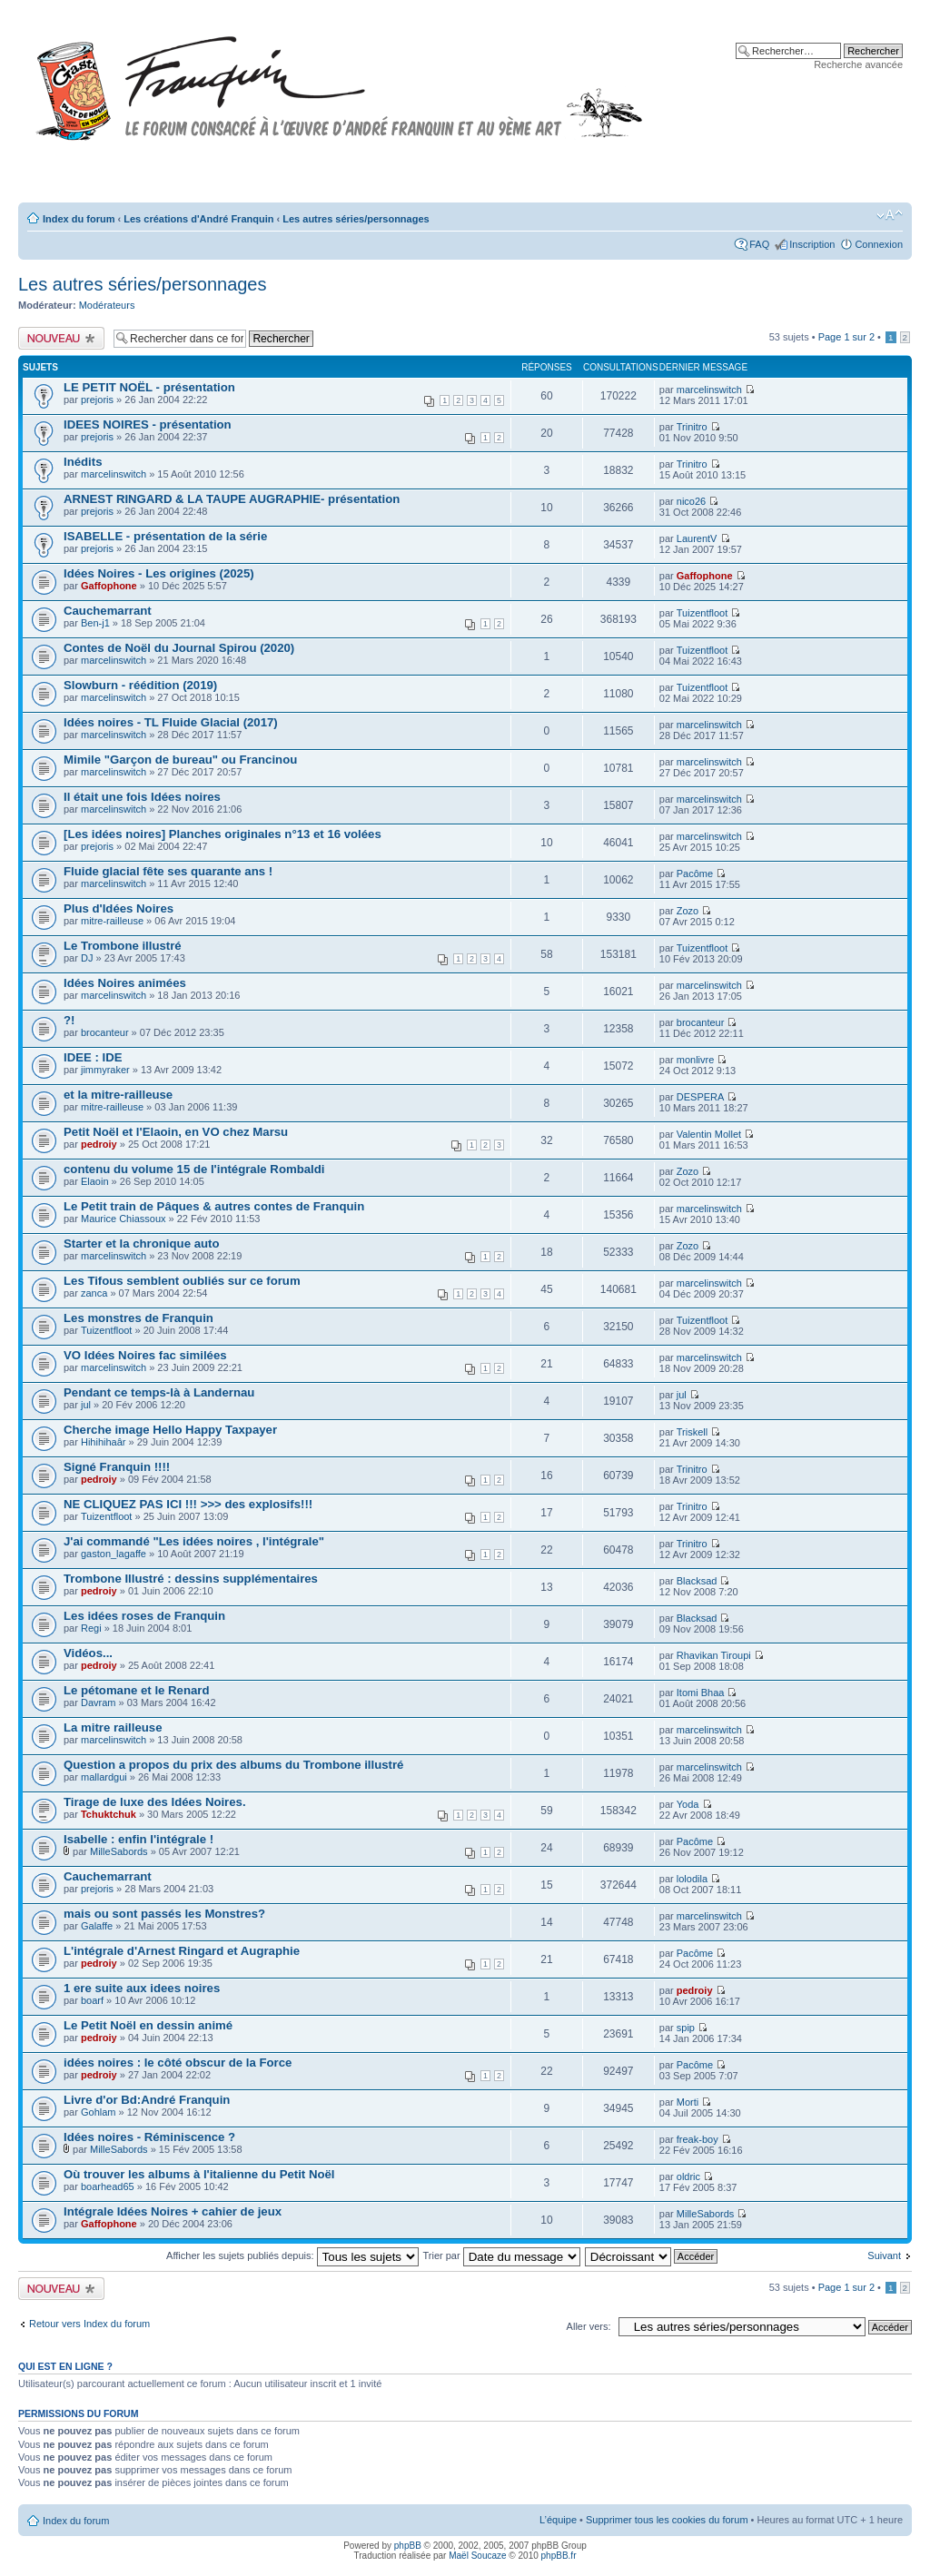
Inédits (83, 462)
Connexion (879, 244)
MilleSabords (119, 1851)
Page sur (846, 336)
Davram (98, 1702)
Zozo (687, 910)
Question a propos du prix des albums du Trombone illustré (233, 1765)
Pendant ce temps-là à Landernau (159, 1392)
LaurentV (697, 538)
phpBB (407, 2546)
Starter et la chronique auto (141, 1243)
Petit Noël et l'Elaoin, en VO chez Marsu (176, 1132)
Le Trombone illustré (123, 945)
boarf (92, 2000)
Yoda (688, 1804)
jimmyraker (105, 1069)
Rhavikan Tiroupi (714, 1655)
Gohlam (98, 2112)
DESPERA (701, 1096)
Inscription (812, 244)
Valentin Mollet (709, 1134)
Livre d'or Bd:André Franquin (147, 2100)
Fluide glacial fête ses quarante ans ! (168, 871)
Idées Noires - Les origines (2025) (159, 573)
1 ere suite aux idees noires (142, 1988)
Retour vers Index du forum (89, 2323)
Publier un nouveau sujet (61, 338)
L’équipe (558, 2519)
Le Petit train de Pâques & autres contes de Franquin (214, 1206)
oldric (688, 2176)
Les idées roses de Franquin (144, 1616)
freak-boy (697, 2139)
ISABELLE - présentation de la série (165, 536)
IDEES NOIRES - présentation (148, 424)
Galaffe (97, 1925)
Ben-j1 (95, 622)
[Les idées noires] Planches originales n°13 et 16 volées (222, 834)
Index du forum (78, 218)
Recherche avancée (858, 64)
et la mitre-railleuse (118, 1094)
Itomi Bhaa (701, 1692)
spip (686, 2027)
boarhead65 (107, 2186)
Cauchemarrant (108, 610)
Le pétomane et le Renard (137, 1690)
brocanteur (105, 1032)
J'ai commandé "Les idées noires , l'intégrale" (194, 1541)
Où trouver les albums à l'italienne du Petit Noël (199, 2174)
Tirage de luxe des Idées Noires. (155, 1802)
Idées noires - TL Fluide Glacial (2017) (171, 722)
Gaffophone (109, 585)
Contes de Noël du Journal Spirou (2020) (179, 648)
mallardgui (104, 1777)
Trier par (500, 2255)
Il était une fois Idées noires (142, 797)
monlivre (696, 1059)
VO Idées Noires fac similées (145, 1355)
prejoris (97, 399)
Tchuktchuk (108, 1814)
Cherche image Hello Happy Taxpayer (170, 1429)
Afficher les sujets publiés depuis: (292, 2255)
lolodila (692, 1878)
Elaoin (95, 1181)
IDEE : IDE (93, 1057)
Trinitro (692, 426)
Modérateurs (107, 305)
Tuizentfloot (702, 612)
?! (69, 1020)
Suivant (884, 2255)
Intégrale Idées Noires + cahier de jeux (173, 2211)
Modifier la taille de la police (889, 215)
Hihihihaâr (103, 1441)
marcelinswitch (709, 389)
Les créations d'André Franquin (198, 218)
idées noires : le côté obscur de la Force (178, 2062)
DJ (87, 957)
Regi (91, 1628)
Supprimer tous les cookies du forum (667, 2519)
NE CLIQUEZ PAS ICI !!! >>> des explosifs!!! (188, 1504)
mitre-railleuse (112, 920)
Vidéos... (88, 1653)
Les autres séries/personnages (355, 218)
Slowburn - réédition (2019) (140, 685)
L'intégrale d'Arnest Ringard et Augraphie (182, 1951)
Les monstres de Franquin (138, 1318)
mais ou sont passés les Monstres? (164, 1913)
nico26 (691, 501)
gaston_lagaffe (113, 1553)
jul (86, 1404)
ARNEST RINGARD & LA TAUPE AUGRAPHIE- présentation (232, 499)
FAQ (759, 244)
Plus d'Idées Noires (118, 908)
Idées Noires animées (125, 983)
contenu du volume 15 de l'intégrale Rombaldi (194, 1169)
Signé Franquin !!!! (117, 1467)
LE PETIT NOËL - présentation (149, 387)
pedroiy (99, 1144)
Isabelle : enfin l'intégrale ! (138, 1839)
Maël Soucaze (477, 2556)
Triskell (692, 1431)
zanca (94, 1293)
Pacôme (695, 873)
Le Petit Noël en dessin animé (148, 2025)
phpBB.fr (559, 2556)
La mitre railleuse (113, 1727)
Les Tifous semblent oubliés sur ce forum (182, 1281)
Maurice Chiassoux (123, 1218)
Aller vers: (589, 2326)
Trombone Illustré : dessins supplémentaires (191, 1578)
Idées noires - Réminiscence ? (149, 2137)
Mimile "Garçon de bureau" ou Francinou (180, 759)
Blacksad (697, 1580)
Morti (687, 2102)
